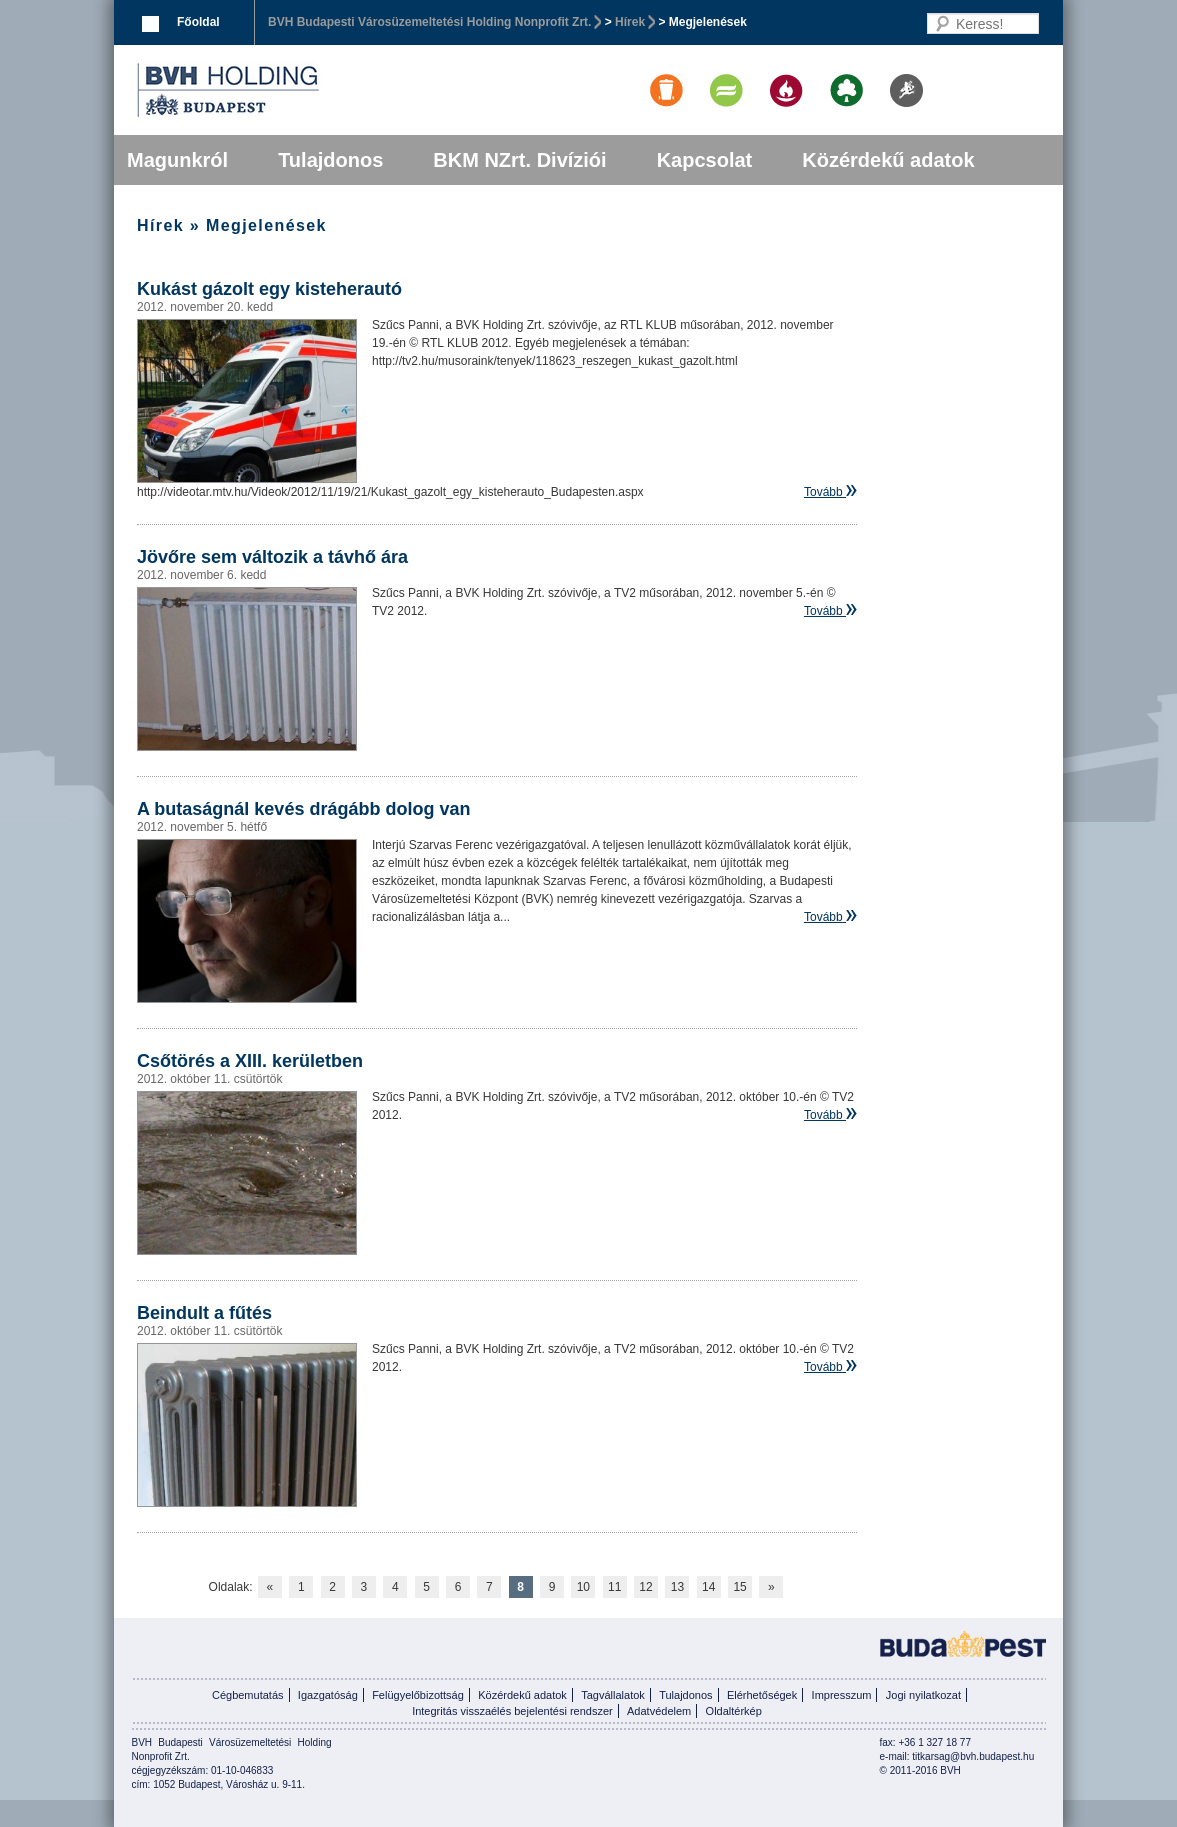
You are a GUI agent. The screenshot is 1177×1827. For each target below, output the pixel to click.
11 (614, 1587)
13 (677, 1587)
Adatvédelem (659, 1711)
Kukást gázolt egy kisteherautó (269, 289)
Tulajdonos (330, 160)
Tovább (823, 492)
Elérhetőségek (762, 1695)
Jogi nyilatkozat (923, 1695)
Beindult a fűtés (204, 1313)
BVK (296, 90)
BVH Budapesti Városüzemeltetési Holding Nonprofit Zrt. (429, 22)
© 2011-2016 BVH (920, 1770)
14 (708, 1587)
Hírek (630, 22)
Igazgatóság (328, 1695)
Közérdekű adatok (888, 160)
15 (739, 1587)
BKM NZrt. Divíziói (519, 160)
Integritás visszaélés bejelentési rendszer (512, 1711)
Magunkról (177, 160)
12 (645, 1587)
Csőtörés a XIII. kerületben (250, 1061)
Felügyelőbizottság (418, 1695)
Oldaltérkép (734, 1711)
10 (583, 1587)
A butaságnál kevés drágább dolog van (303, 809)
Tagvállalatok (613, 1695)
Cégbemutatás (248, 1695)
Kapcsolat (705, 160)
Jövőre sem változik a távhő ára (272, 557)
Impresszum (842, 1695)
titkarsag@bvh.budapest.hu (973, 1756)
